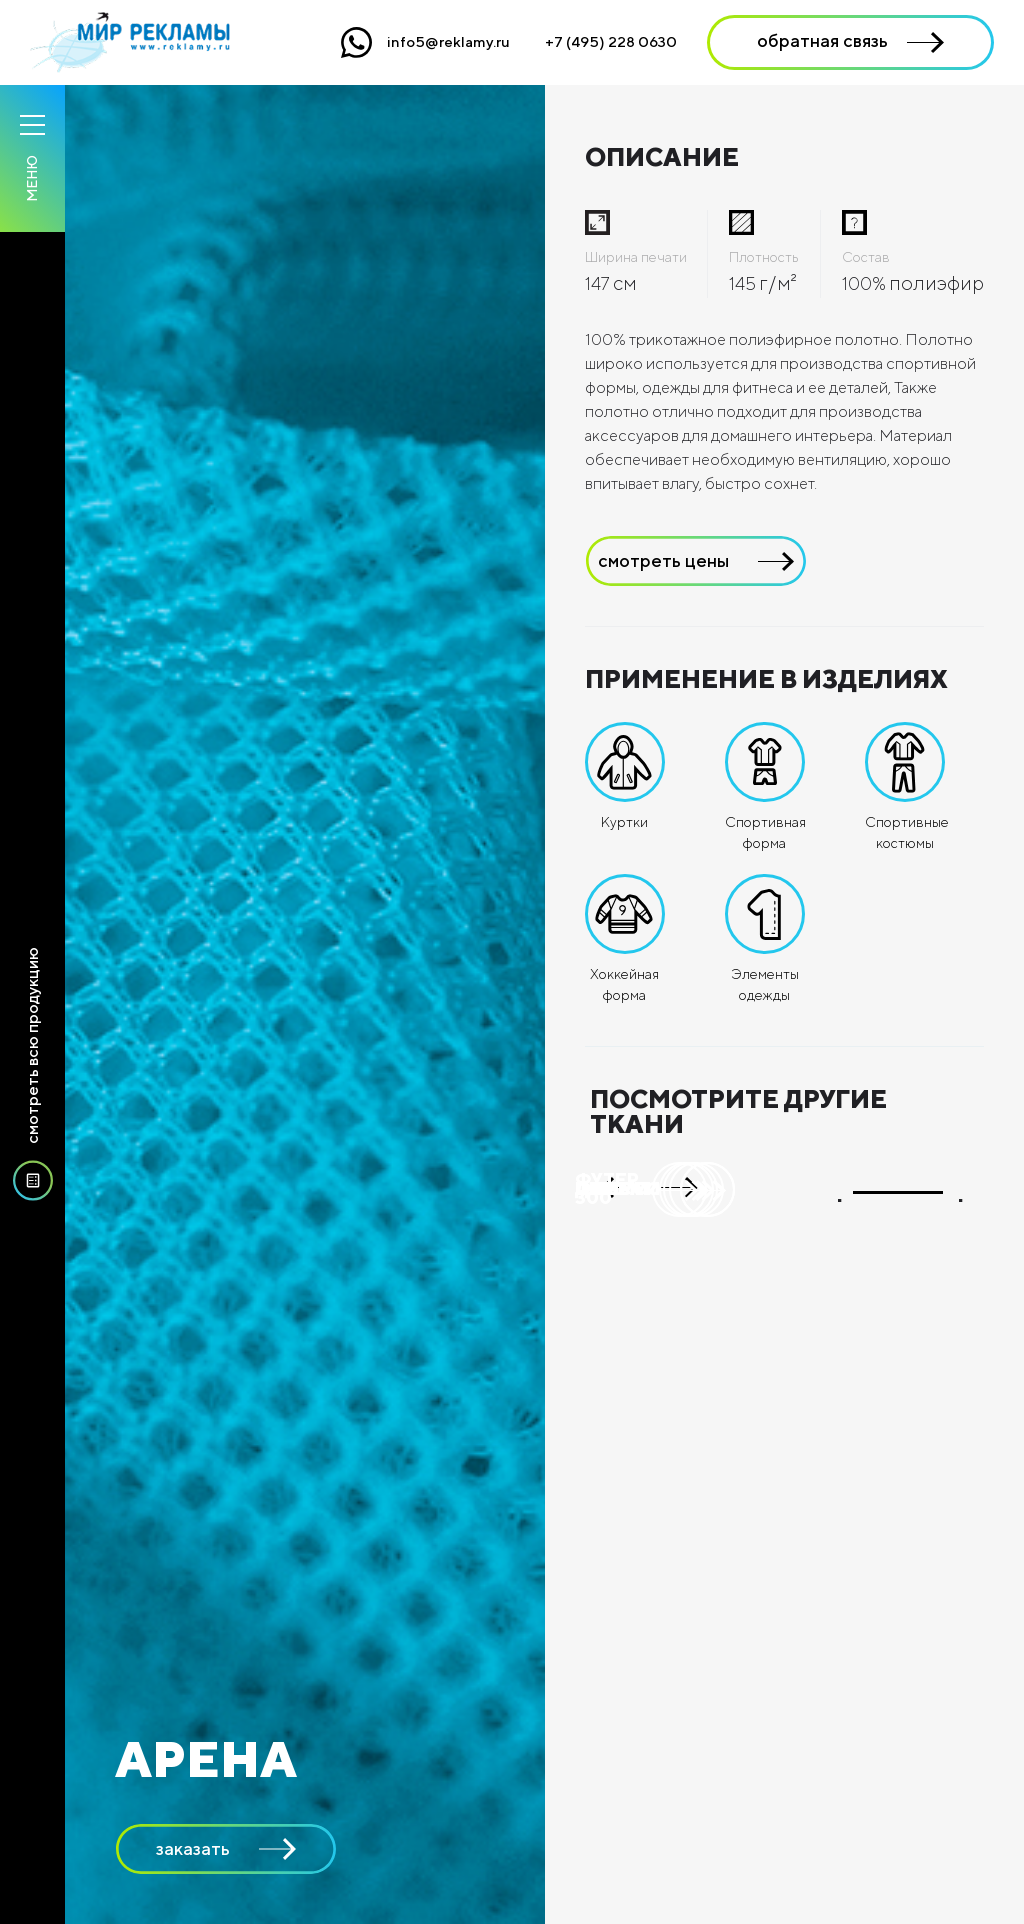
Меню (32, 178)
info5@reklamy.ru (448, 41)
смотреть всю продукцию (33, 1077)
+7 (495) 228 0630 (611, 41)
